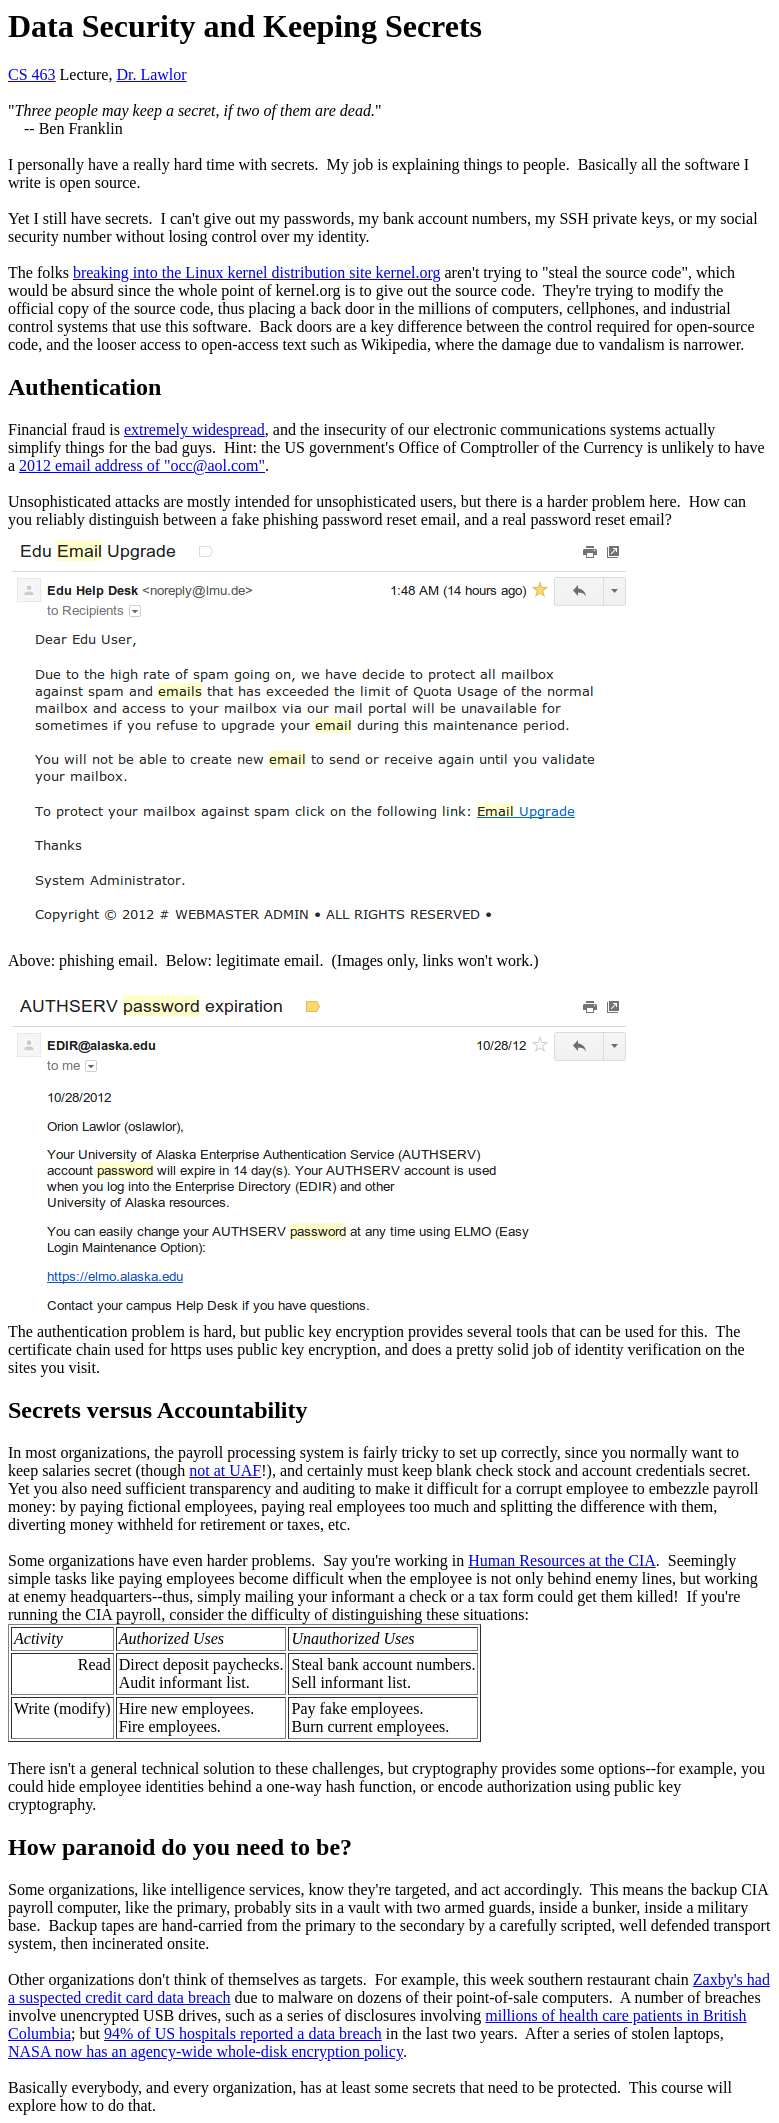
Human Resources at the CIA (562, 1560)
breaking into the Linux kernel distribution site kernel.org (257, 272)
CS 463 (32, 74)
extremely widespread (194, 429)
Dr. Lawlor (151, 74)
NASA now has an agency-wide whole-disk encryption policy (205, 2051)
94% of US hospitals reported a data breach (243, 2033)
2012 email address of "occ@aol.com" (142, 465)
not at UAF (225, 1470)
